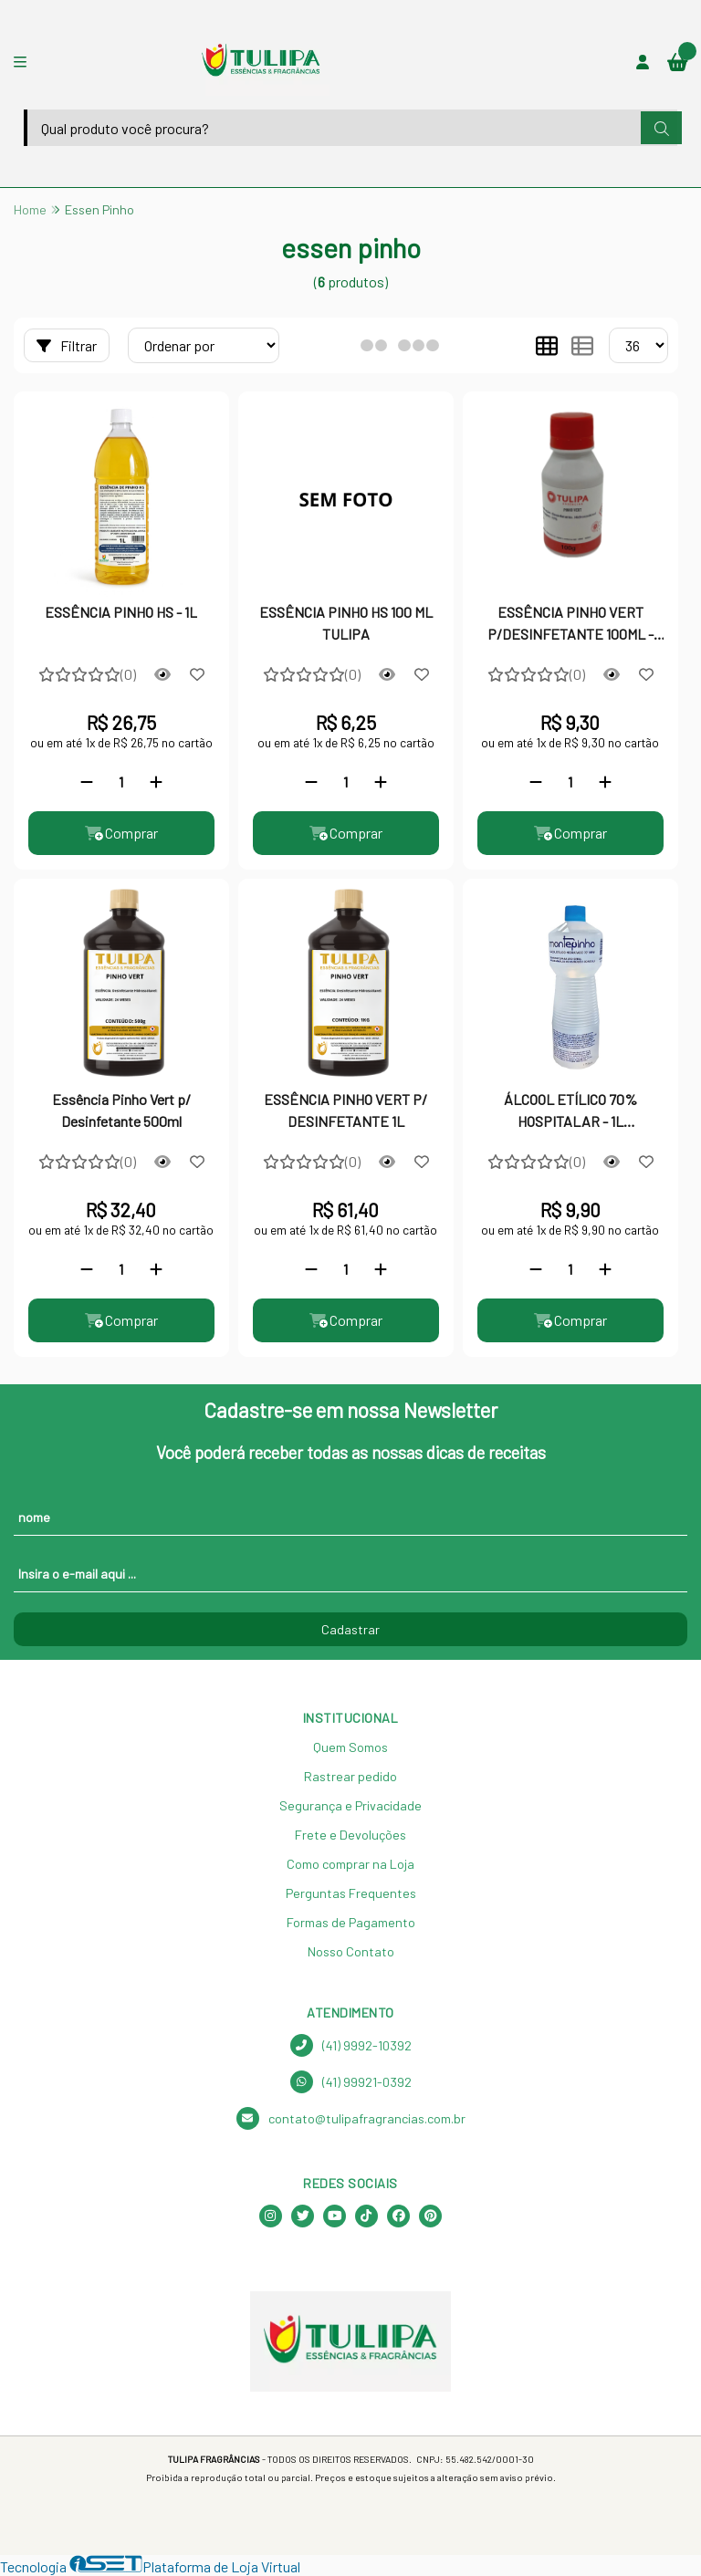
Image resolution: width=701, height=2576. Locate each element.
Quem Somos (350, 1747)
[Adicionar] (156, 781)
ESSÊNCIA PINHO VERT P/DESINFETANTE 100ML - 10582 (570, 625)
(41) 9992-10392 (351, 2045)
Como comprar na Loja (350, 1864)
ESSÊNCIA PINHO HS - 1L (121, 612)
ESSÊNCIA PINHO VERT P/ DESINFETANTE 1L (345, 1110)
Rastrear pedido (350, 1776)
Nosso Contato (351, 1951)
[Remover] (87, 781)
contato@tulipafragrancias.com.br (351, 2118)
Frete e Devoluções (350, 1834)
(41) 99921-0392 (351, 2081)
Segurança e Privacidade (350, 1805)
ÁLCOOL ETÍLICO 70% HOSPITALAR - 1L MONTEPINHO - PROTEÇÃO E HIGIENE (570, 1112)
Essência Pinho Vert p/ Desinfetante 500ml (121, 1110)
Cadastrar (350, 1629)
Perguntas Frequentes (351, 1893)
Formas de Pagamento (351, 1922)
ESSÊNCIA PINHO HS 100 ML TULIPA (346, 622)
